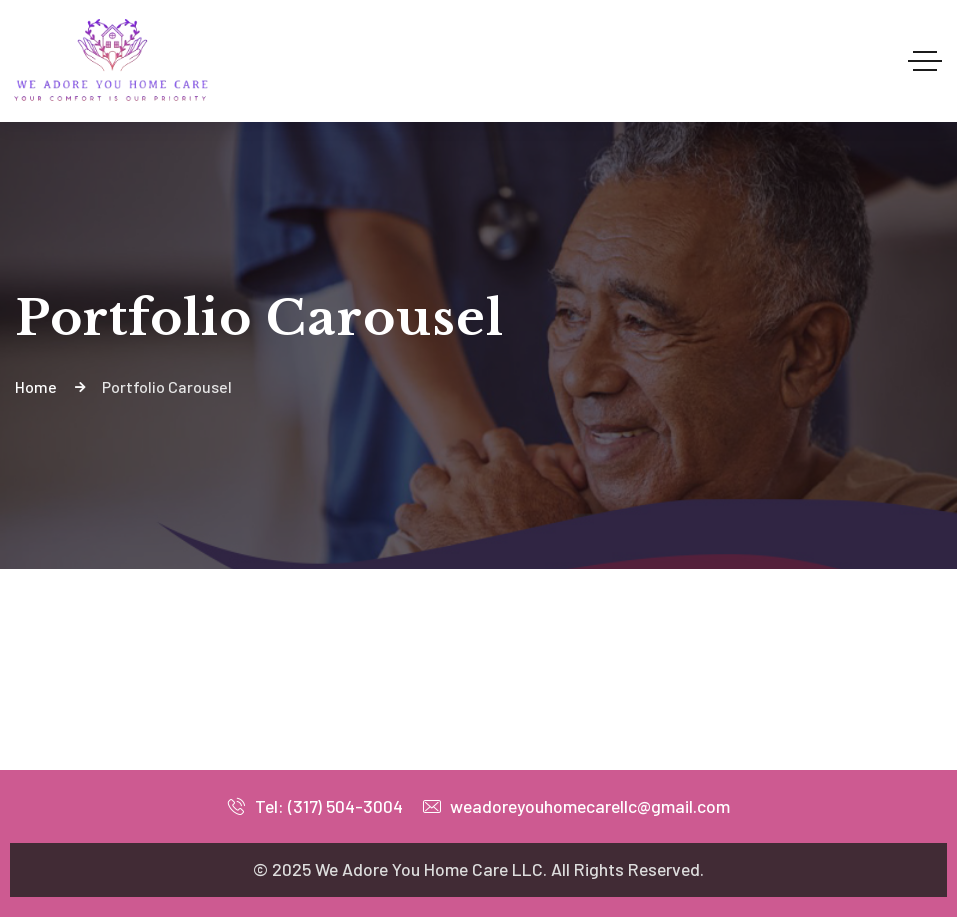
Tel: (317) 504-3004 (315, 806)
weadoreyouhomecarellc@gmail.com (576, 806)
